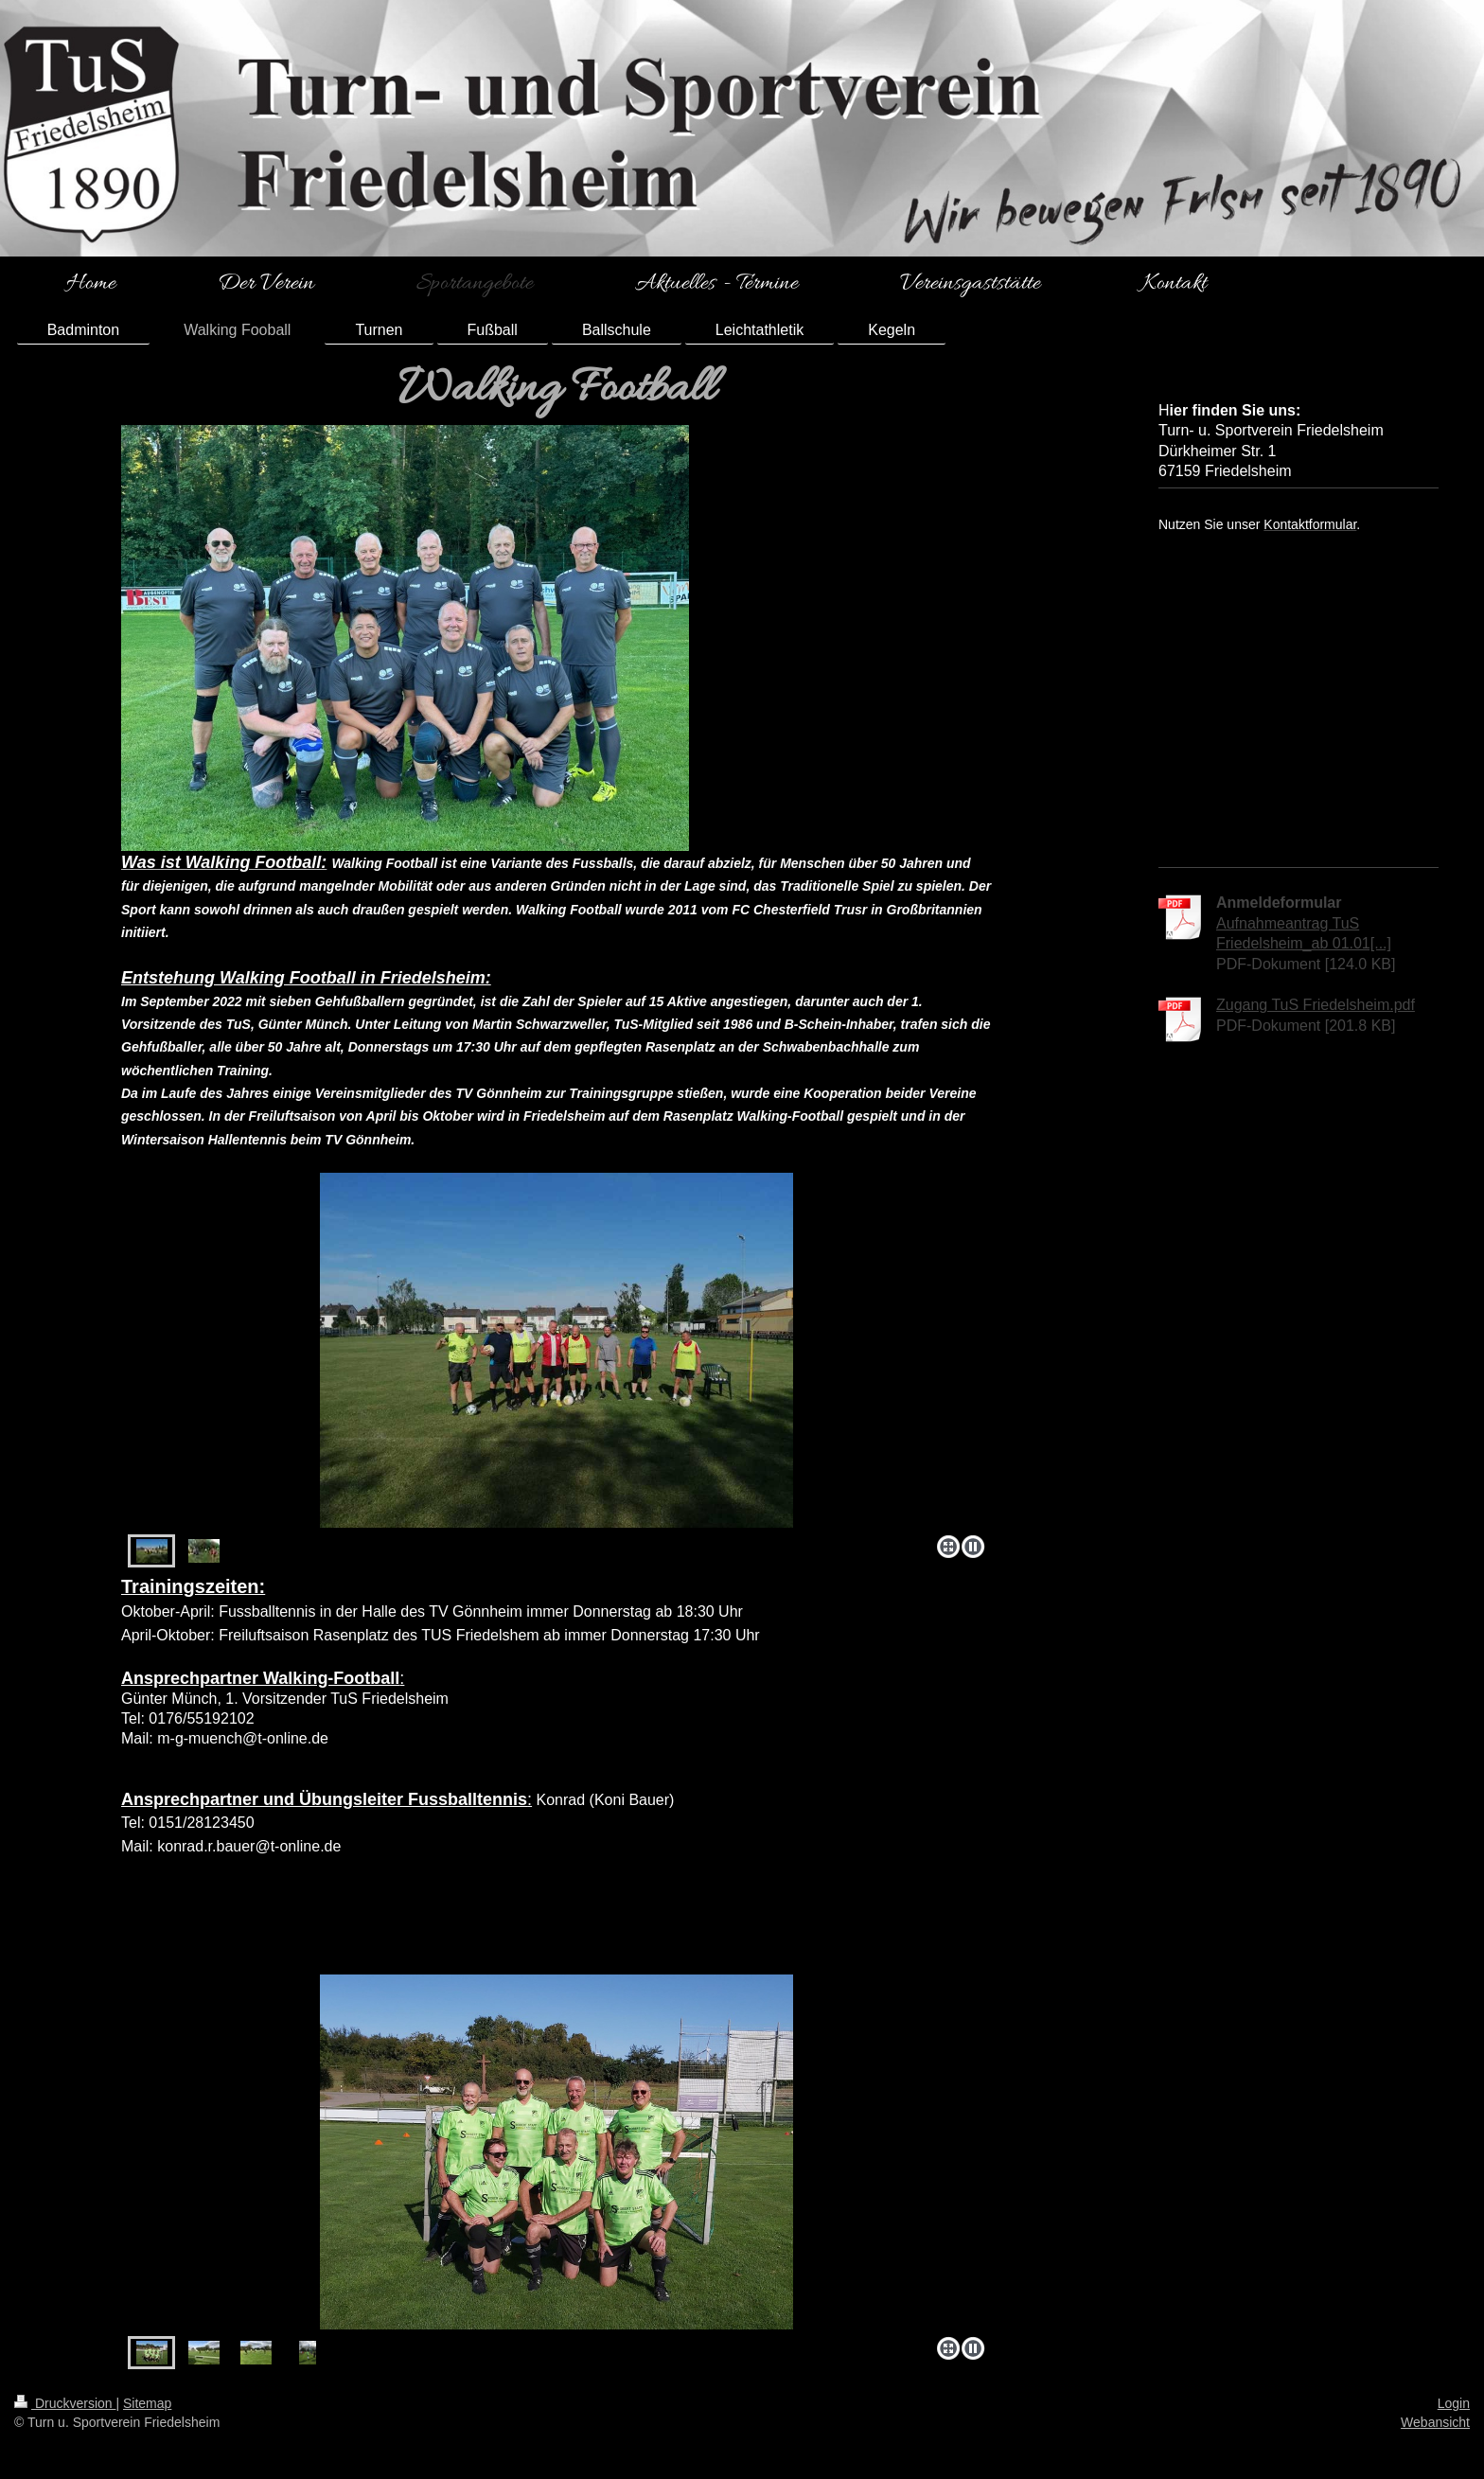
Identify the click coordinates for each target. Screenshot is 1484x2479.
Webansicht (1435, 2422)
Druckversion (64, 2403)
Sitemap (147, 2403)
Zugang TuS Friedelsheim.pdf (1315, 1005)
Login (1454, 2403)
